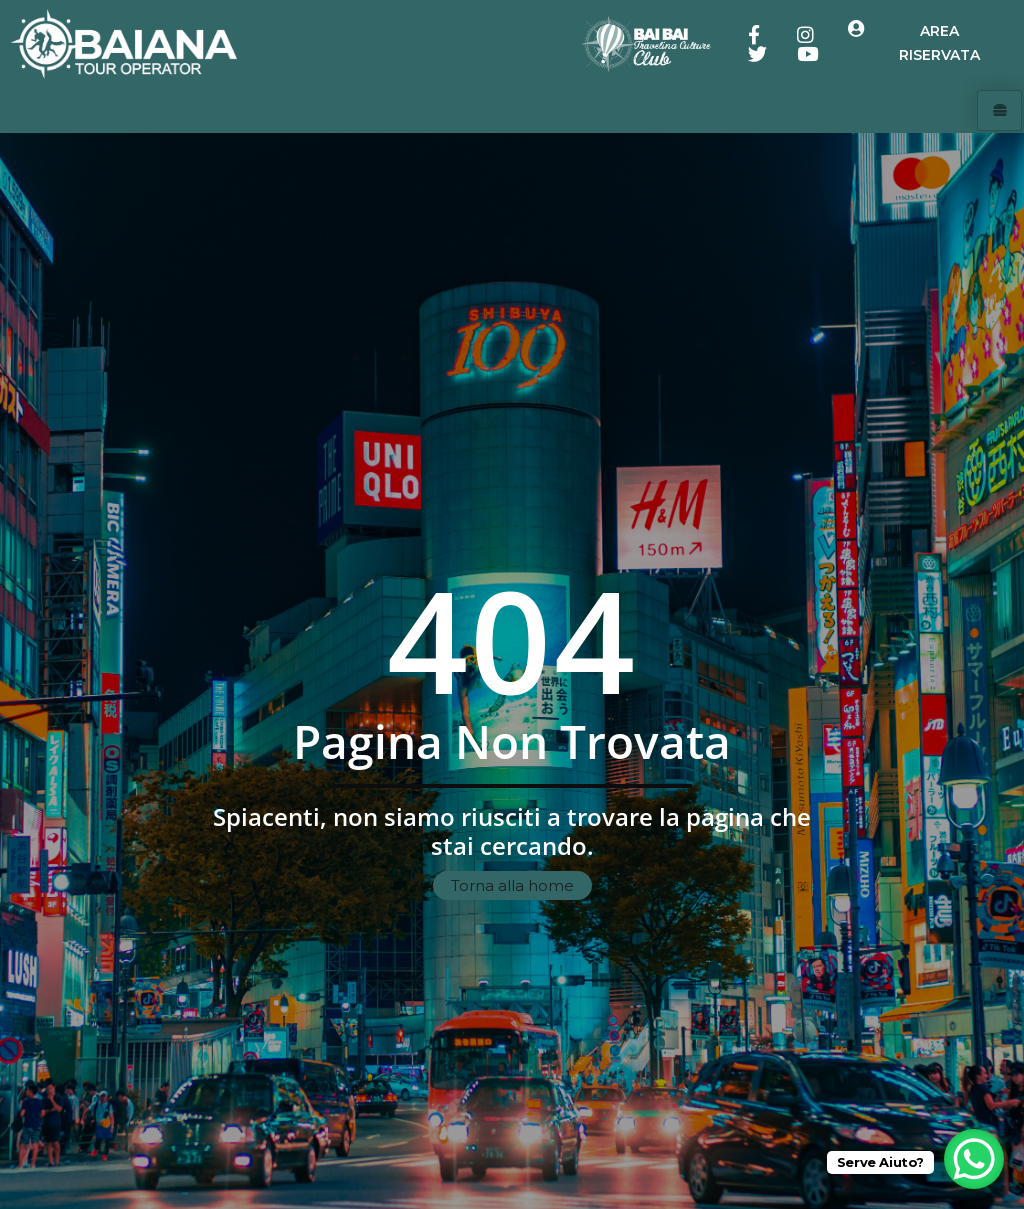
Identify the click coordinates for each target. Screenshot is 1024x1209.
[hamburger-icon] (999, 111)
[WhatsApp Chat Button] (974, 1159)
